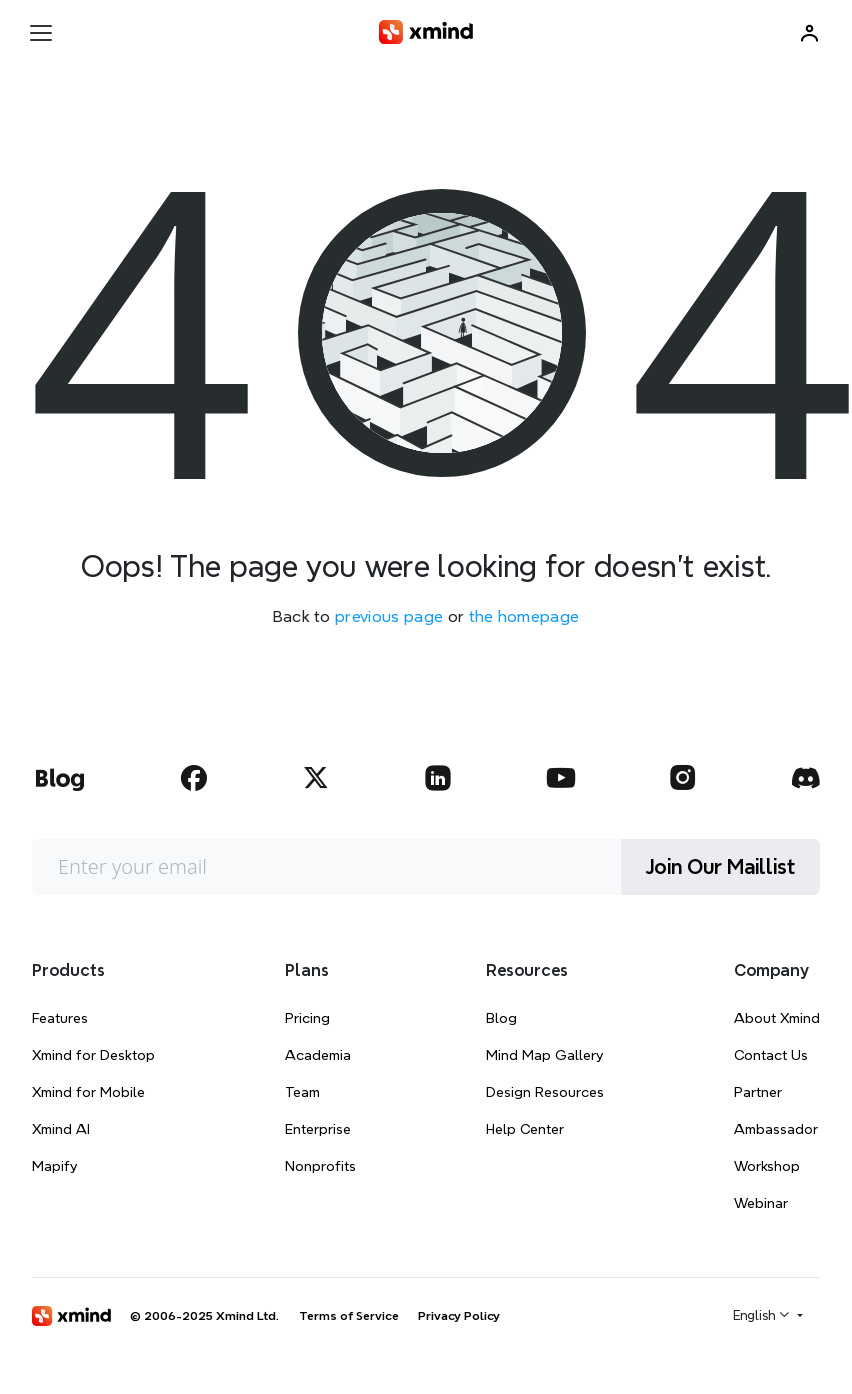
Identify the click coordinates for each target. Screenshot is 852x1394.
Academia (318, 1055)
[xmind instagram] (683, 778)
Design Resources (545, 1092)
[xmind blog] (59, 778)
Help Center (525, 1129)
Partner (758, 1092)
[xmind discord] (805, 778)
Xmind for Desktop (93, 1055)
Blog (501, 1018)
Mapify (54, 1166)
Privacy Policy (459, 1315)
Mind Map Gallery (544, 1055)
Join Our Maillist (720, 867)
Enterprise (318, 1129)
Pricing (307, 1018)
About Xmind (777, 1018)
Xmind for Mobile (88, 1092)
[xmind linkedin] (438, 778)
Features (60, 1018)
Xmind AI (61, 1129)
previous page (389, 616)
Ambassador (776, 1129)
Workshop (767, 1166)
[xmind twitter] (316, 778)
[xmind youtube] (561, 778)
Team (302, 1092)
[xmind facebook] (194, 778)
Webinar (761, 1203)
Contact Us (771, 1055)
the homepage (524, 616)
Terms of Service (349, 1315)
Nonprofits (320, 1166)
